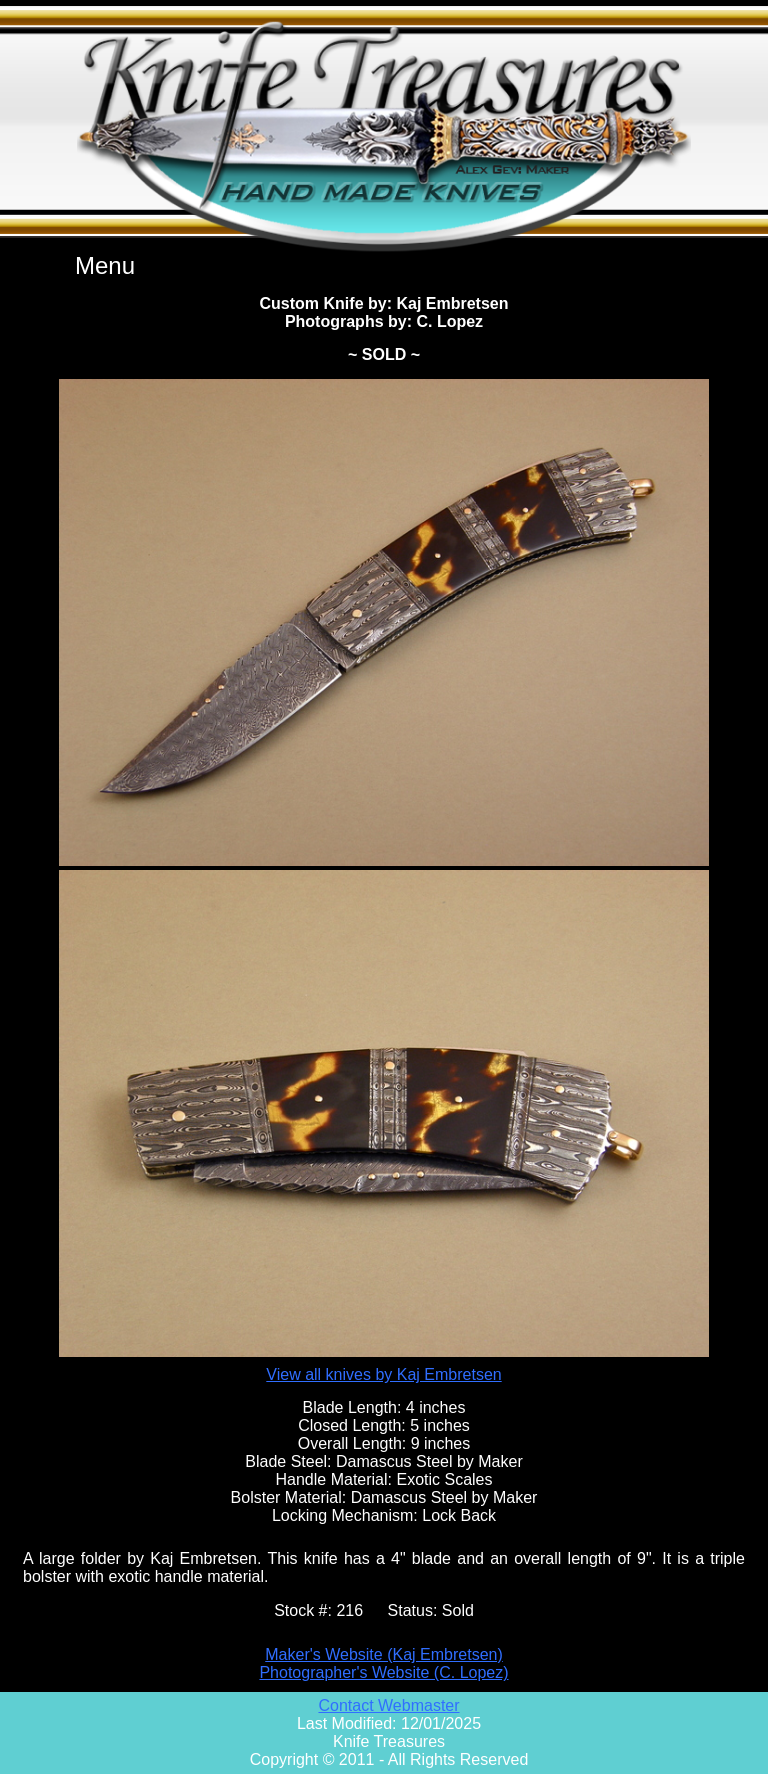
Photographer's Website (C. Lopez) (383, 1672)
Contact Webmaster (388, 1705)
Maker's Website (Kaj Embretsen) (384, 1654)
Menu (105, 265)
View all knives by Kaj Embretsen (383, 1374)
